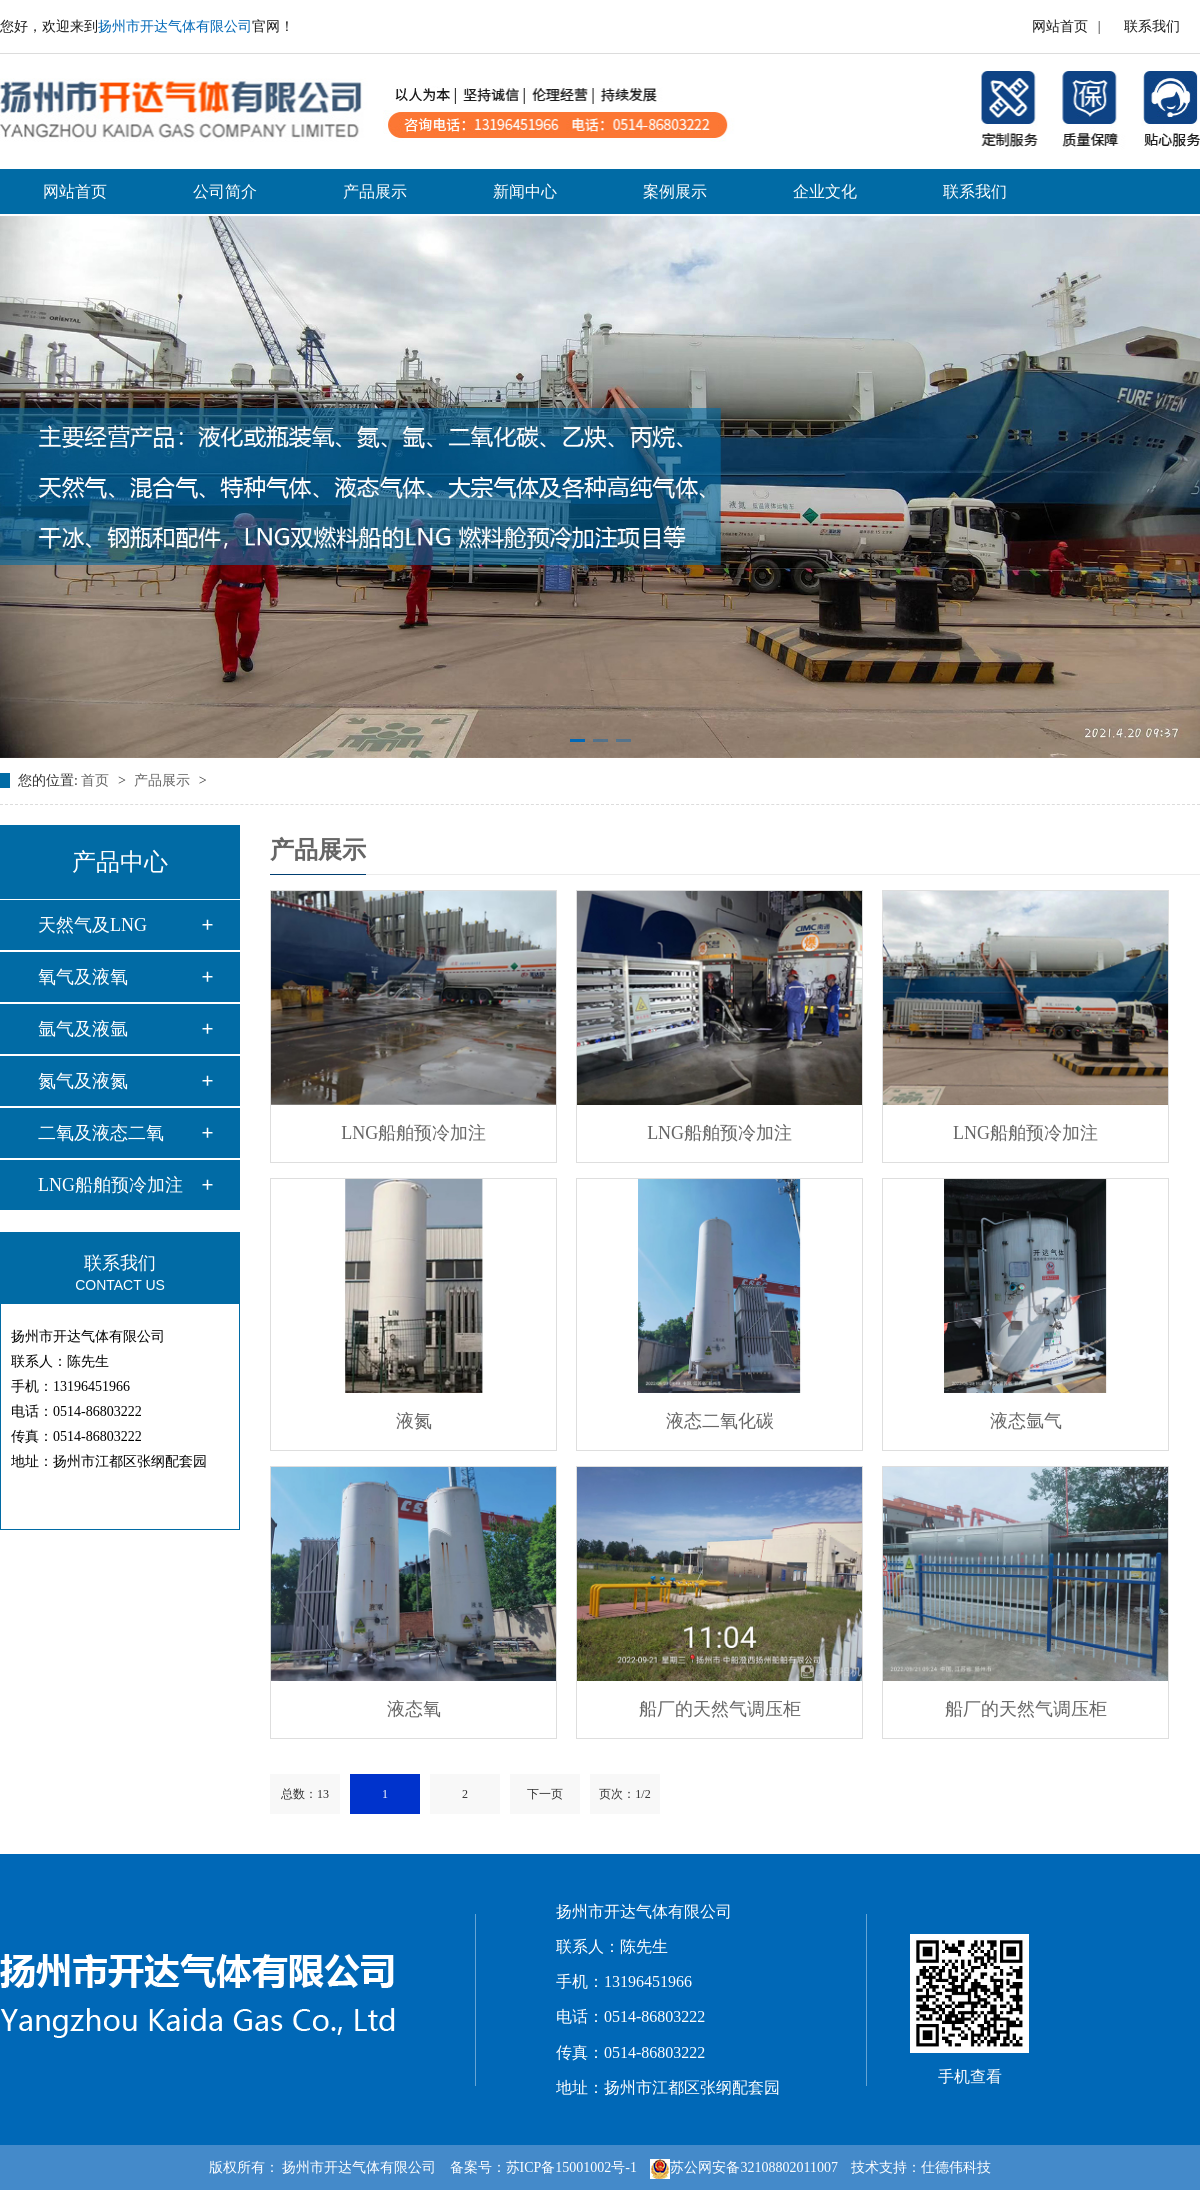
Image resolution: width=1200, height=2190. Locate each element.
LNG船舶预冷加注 (110, 1185)
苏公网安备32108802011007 (743, 2167)
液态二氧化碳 (720, 1421)
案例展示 (675, 191)
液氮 (414, 1421)
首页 (97, 780)
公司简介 (225, 191)
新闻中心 (525, 191)
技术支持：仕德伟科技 (921, 2167)
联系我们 (1152, 26)
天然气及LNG (92, 925)
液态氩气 (1026, 1421)
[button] (577, 740)
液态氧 (414, 1709)
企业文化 (825, 191)
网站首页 (1060, 26)
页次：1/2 (624, 1794)
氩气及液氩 (83, 1029)
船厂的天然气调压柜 (720, 1709)
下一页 (545, 1794)
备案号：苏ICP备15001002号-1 (543, 2167)
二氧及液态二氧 (101, 1133)
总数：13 (305, 1794)
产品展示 (375, 191)
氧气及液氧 (83, 977)
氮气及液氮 (83, 1081)
